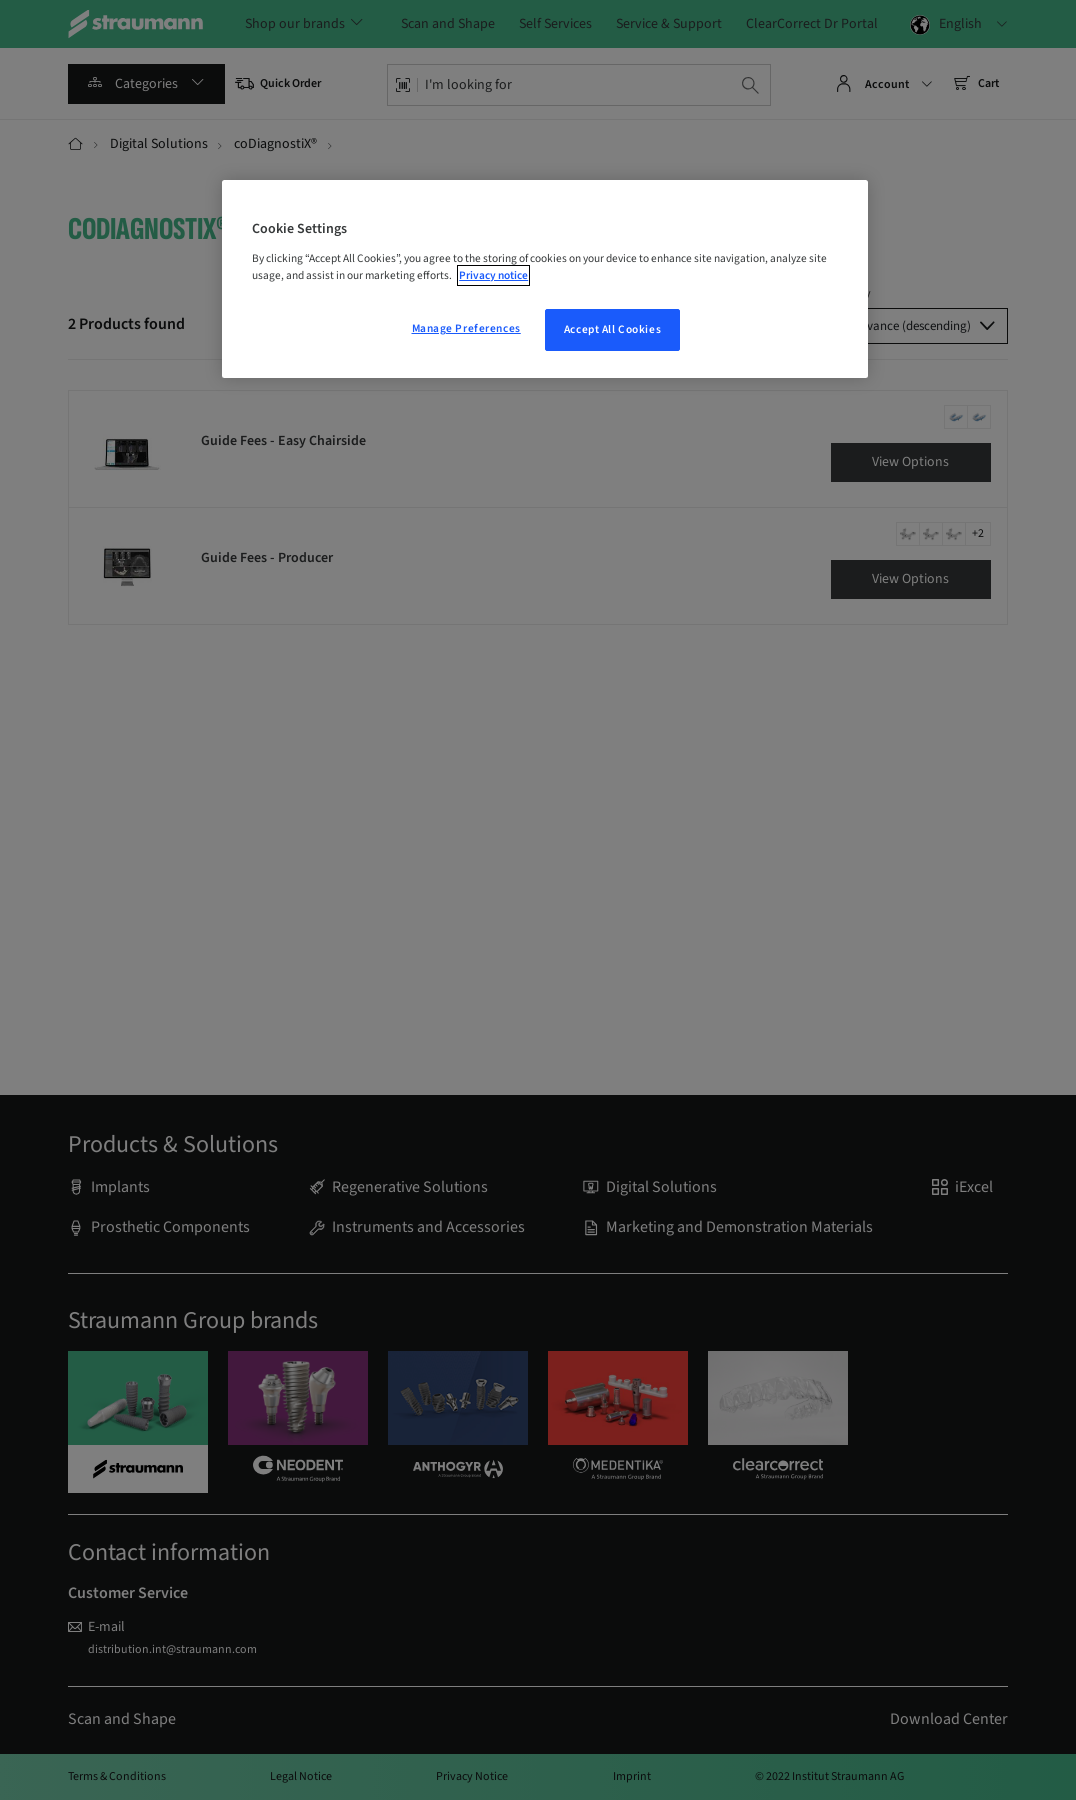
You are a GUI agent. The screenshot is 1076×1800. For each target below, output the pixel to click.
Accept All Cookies (612, 329)
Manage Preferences (466, 328)
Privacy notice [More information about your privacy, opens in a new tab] (493, 275)
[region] (545, 279)
